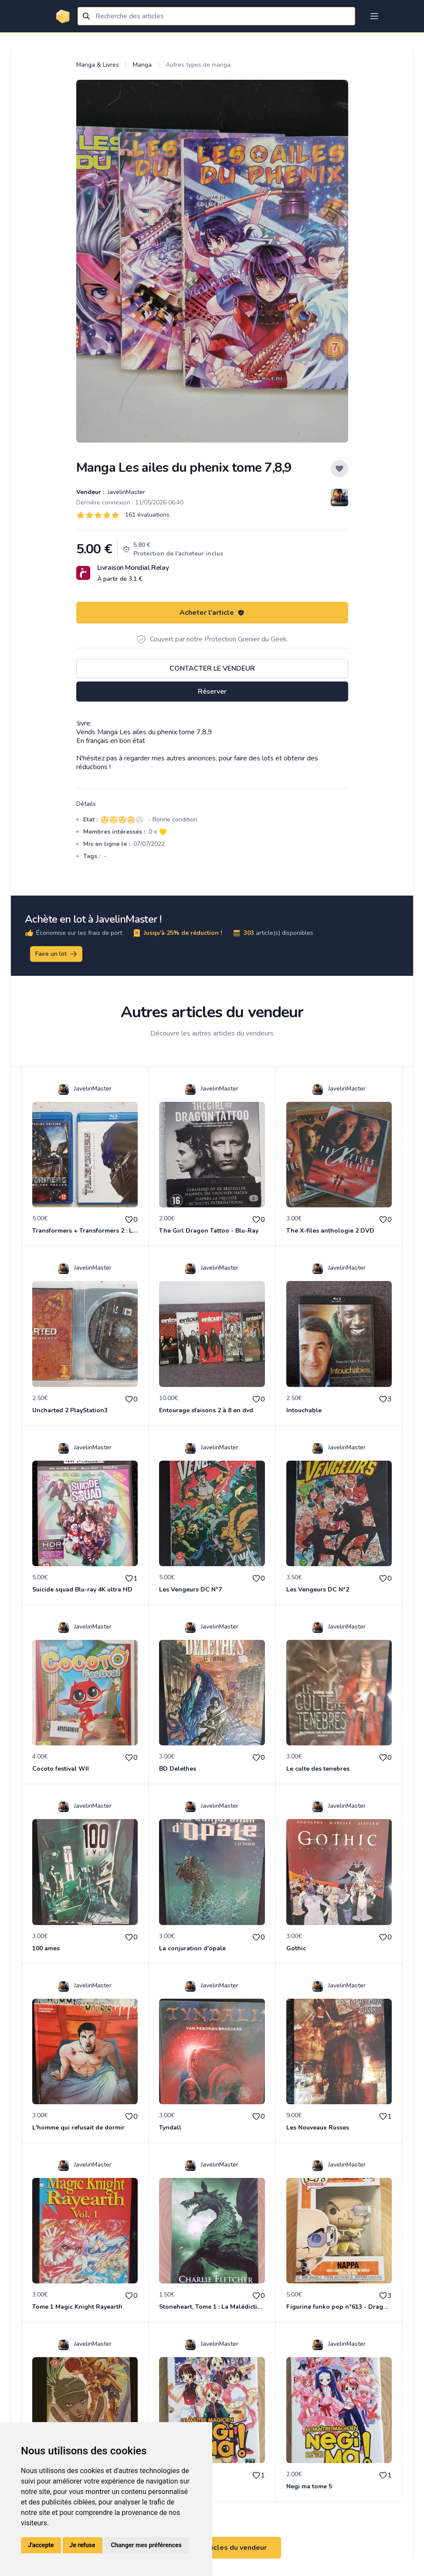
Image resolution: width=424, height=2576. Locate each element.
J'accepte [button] (41, 2545)
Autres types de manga (198, 65)
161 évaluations (147, 515)
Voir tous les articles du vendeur (212, 2547)
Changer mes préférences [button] (146, 2545)
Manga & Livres (97, 65)
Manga (142, 65)
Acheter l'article (212, 612)
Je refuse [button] (82, 2545)
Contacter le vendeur (212, 668)
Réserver (212, 691)
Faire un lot (56, 954)
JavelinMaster (125, 492)
